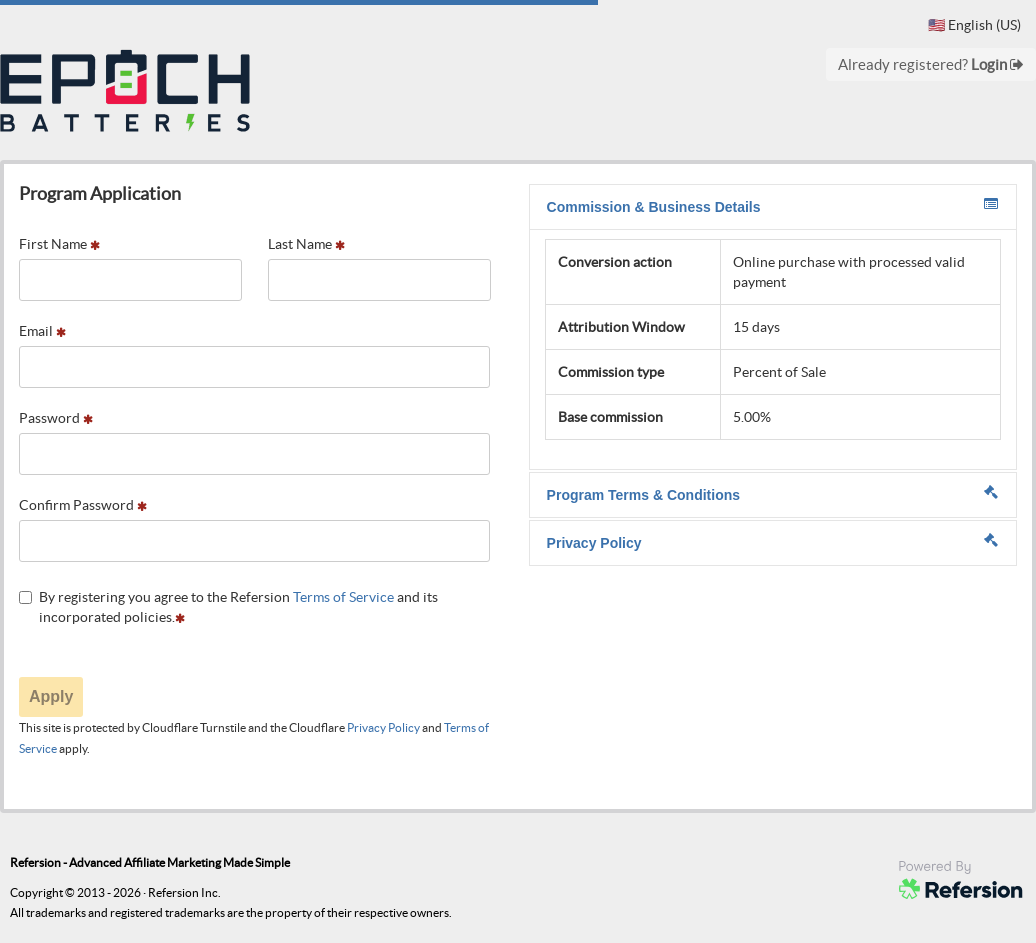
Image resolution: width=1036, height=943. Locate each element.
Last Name (306, 244)
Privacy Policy (383, 727)
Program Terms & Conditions (773, 494)
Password (56, 418)
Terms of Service (343, 597)
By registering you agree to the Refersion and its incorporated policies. (228, 607)
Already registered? (931, 64)
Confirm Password (83, 505)
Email (42, 331)
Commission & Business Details (773, 206)
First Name (59, 244)
